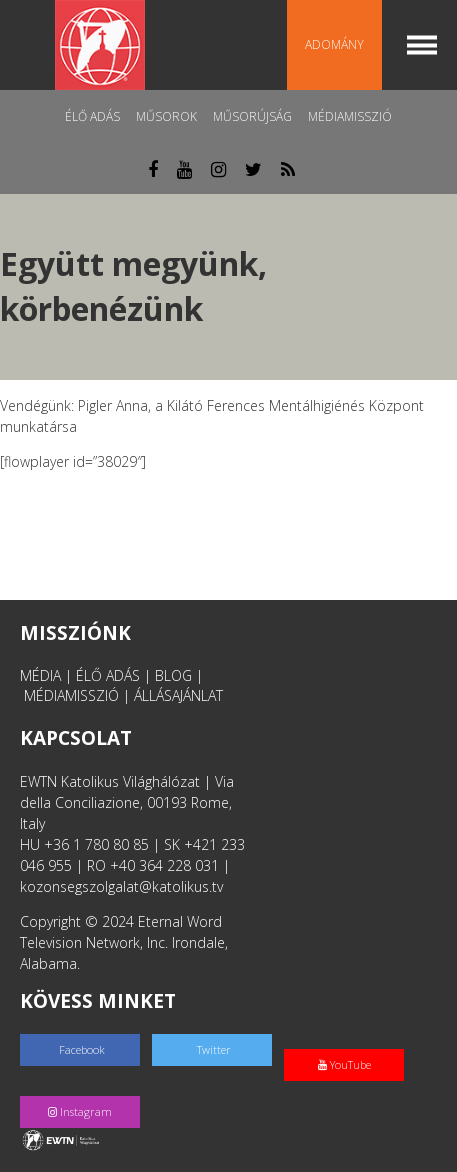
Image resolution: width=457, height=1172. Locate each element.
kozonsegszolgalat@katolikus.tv (121, 886)
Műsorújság (252, 116)
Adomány (334, 44)
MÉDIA (40, 675)
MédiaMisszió (350, 116)
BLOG (173, 675)
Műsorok (166, 116)
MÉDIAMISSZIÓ (71, 695)
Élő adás (92, 116)
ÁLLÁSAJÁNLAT (178, 695)
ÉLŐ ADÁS (108, 675)
